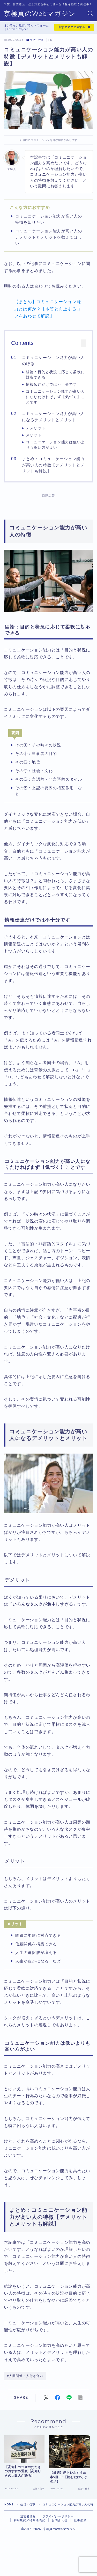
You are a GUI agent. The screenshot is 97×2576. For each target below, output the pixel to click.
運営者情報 (28, 2526)
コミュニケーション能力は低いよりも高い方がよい (55, 444)
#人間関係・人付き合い (25, 2376)
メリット (34, 435)
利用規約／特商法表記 (29, 2530)
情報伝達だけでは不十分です (51, 384)
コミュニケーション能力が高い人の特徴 (53, 360)
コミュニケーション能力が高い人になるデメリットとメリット (53, 416)
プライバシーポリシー (58, 2526)
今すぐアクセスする (71, 27)
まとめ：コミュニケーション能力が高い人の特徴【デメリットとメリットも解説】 (53, 464)
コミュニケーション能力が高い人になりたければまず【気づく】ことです (55, 397)
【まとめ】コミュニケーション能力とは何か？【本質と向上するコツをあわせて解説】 (47, 308)
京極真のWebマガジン (40, 13)
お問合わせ (60, 2530)
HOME (8, 2514)
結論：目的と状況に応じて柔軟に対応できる (55, 374)
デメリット (36, 428)
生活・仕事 (35, 40)
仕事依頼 (80, 2530)
